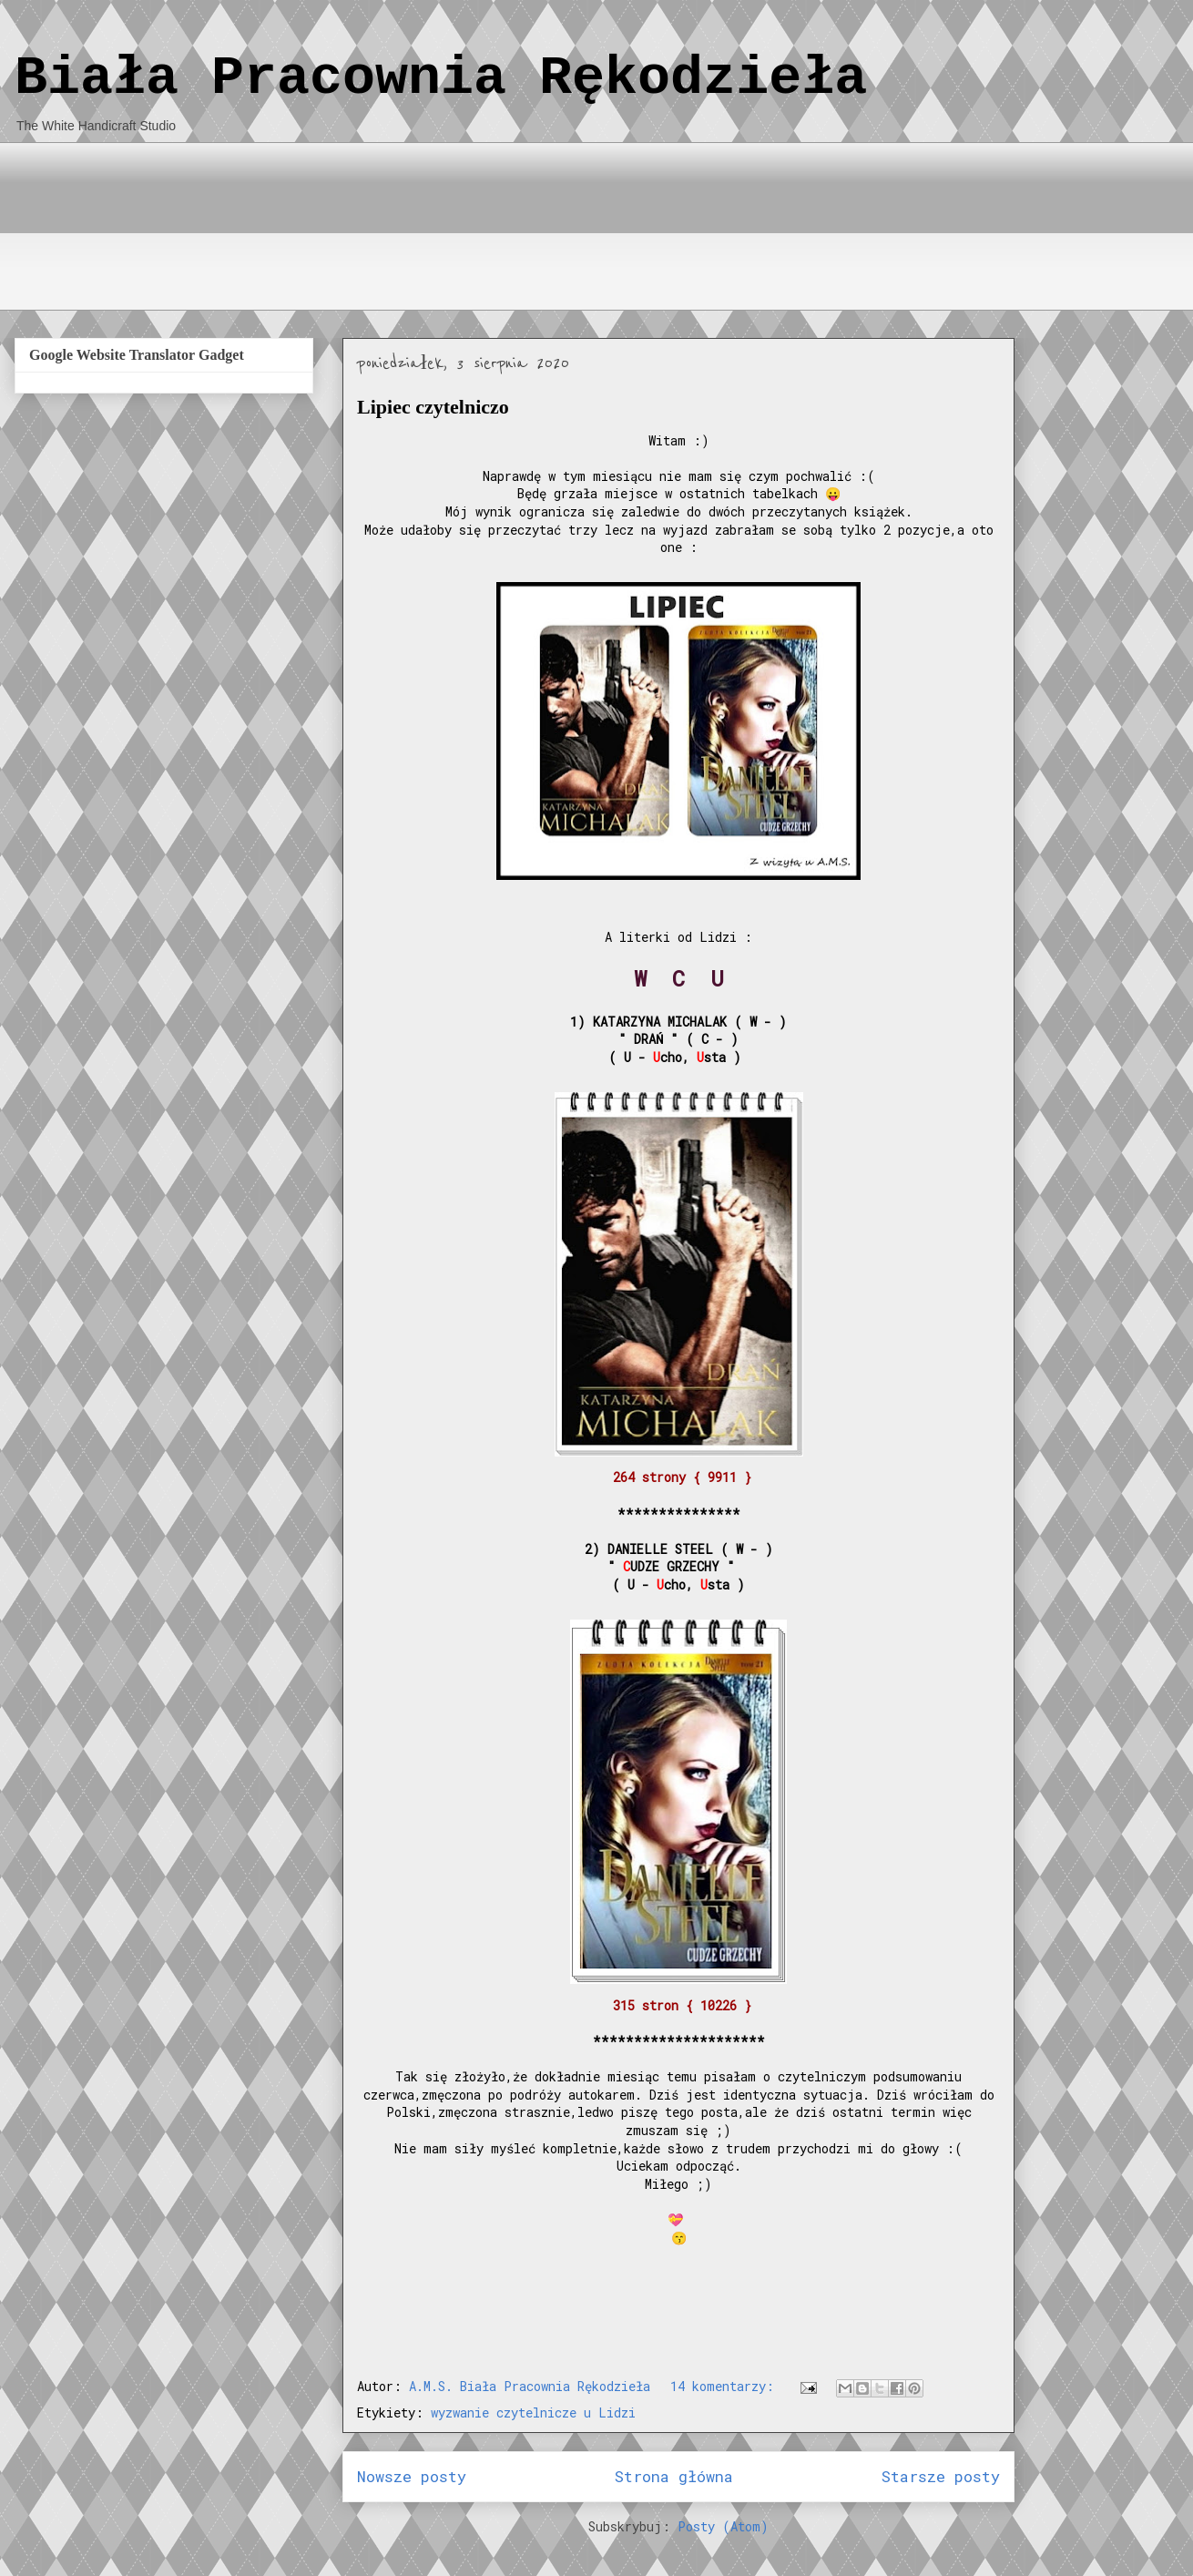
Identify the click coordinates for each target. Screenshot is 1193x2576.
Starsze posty (941, 2476)
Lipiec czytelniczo (433, 406)
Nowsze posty (411, 2476)
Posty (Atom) (723, 2526)
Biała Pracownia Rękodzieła (441, 78)
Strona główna (674, 2476)
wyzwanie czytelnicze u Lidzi (533, 2412)
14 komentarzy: (725, 2386)
